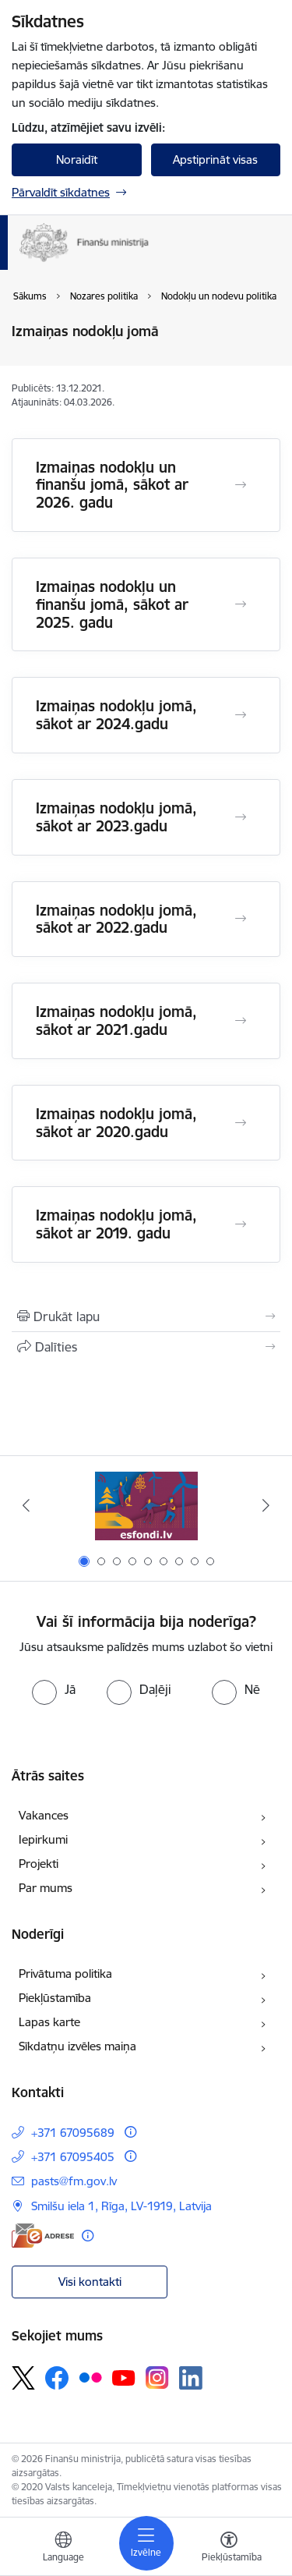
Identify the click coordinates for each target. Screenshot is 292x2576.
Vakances (44, 1815)
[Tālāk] (266, 1505)
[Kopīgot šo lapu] (146, 1347)
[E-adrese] (43, 2235)
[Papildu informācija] (130, 2132)
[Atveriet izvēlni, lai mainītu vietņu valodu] (63, 2549)
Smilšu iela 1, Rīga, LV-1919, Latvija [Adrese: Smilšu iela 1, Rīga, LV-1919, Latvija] (121, 2206)
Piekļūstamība (55, 1997)
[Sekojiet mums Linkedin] (190, 2378)
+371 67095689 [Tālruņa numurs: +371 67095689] (72, 2132)
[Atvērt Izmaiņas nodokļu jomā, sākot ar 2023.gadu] (240, 817)
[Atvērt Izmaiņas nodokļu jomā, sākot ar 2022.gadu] (240, 918)
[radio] (54, 1689)
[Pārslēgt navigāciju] (146, 2543)
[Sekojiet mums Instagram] (157, 2377)
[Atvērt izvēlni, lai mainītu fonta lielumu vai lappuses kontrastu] (229, 2549)
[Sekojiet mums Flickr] (90, 2377)
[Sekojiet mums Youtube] (123, 2377)
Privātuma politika (65, 1973)
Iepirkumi (43, 1839)
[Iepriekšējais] (25, 1505)
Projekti (38, 1863)
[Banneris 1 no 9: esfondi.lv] (146, 1505)
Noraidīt (76, 159)
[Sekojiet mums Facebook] (57, 2378)
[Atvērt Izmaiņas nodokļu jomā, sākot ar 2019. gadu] (240, 1224)
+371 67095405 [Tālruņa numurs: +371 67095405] (72, 2156)
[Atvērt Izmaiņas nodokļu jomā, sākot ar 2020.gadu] (240, 1123)
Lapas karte (49, 2021)
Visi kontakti (89, 2281)
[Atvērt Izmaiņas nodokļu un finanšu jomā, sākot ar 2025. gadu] (240, 604)
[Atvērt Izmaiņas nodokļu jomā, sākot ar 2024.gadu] (240, 715)
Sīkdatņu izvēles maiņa (77, 2046)
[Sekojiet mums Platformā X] (23, 2378)
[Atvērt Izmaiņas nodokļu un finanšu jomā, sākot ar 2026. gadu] (240, 485)
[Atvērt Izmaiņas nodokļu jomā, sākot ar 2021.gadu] (240, 1021)
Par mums (45, 1887)
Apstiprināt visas (215, 159)
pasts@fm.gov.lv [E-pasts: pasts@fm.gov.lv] (74, 2181)
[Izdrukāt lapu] (146, 1316)
